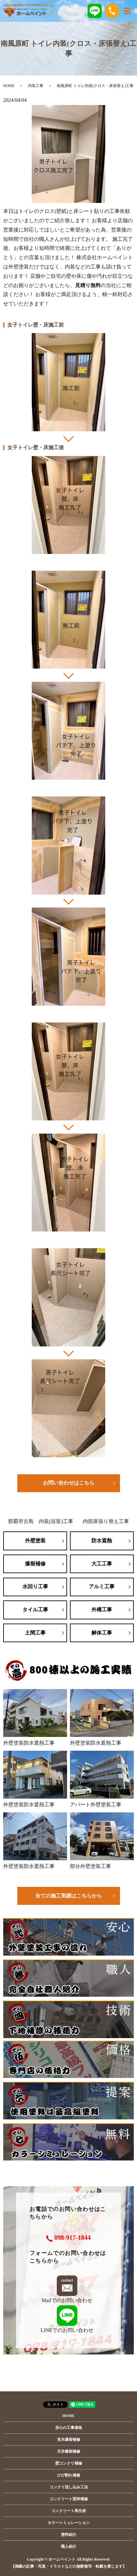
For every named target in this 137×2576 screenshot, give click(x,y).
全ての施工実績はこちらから (68, 1895)
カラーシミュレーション (68, 2522)
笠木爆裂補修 (68, 2439)
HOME (8, 85)
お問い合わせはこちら (68, 1482)
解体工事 (101, 1632)
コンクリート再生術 (68, 2511)
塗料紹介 (68, 2534)
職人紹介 (68, 2546)
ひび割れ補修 (68, 2475)
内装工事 (35, 85)
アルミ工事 (102, 1586)
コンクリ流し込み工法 (68, 2487)
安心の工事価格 (68, 2427)
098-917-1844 (72, 2237)
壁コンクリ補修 (68, 2463)
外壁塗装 (35, 1540)
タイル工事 (35, 1609)
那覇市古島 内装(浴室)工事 (40, 1521)
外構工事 (101, 1609)
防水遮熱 (101, 1540)
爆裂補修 (35, 1563)
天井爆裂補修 (68, 2451)
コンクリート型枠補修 (68, 2499)
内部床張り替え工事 (106, 1521)
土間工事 (35, 1632)
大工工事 (101, 1563)
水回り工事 (35, 1586)
